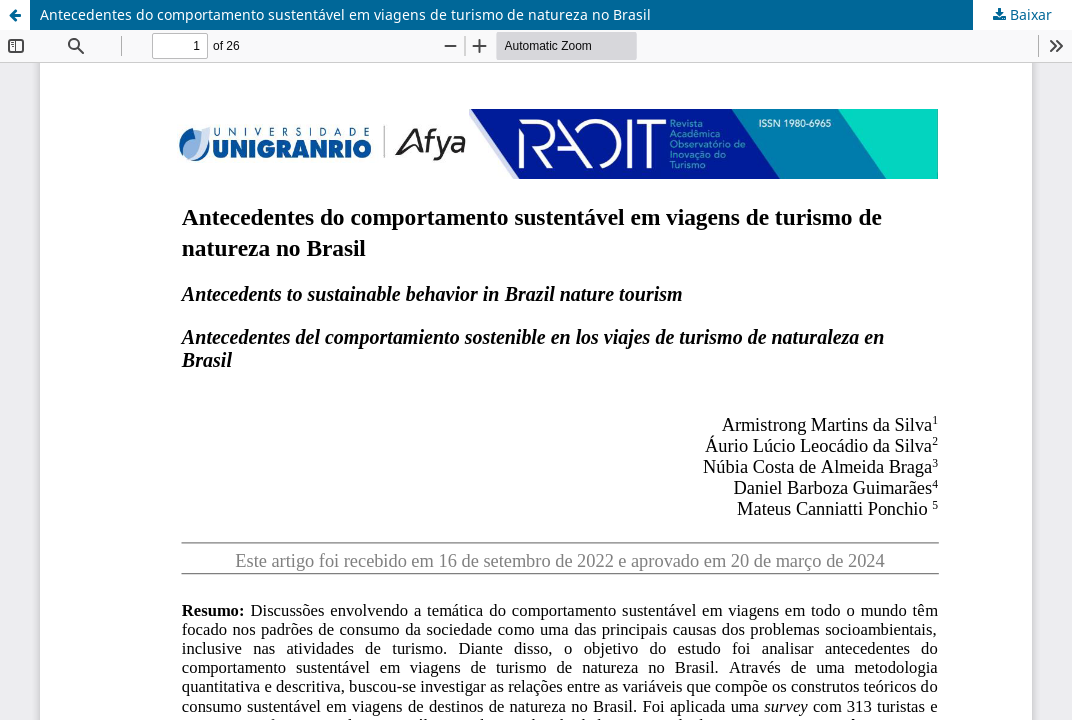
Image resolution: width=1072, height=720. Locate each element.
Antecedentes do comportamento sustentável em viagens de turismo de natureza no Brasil (345, 14)
